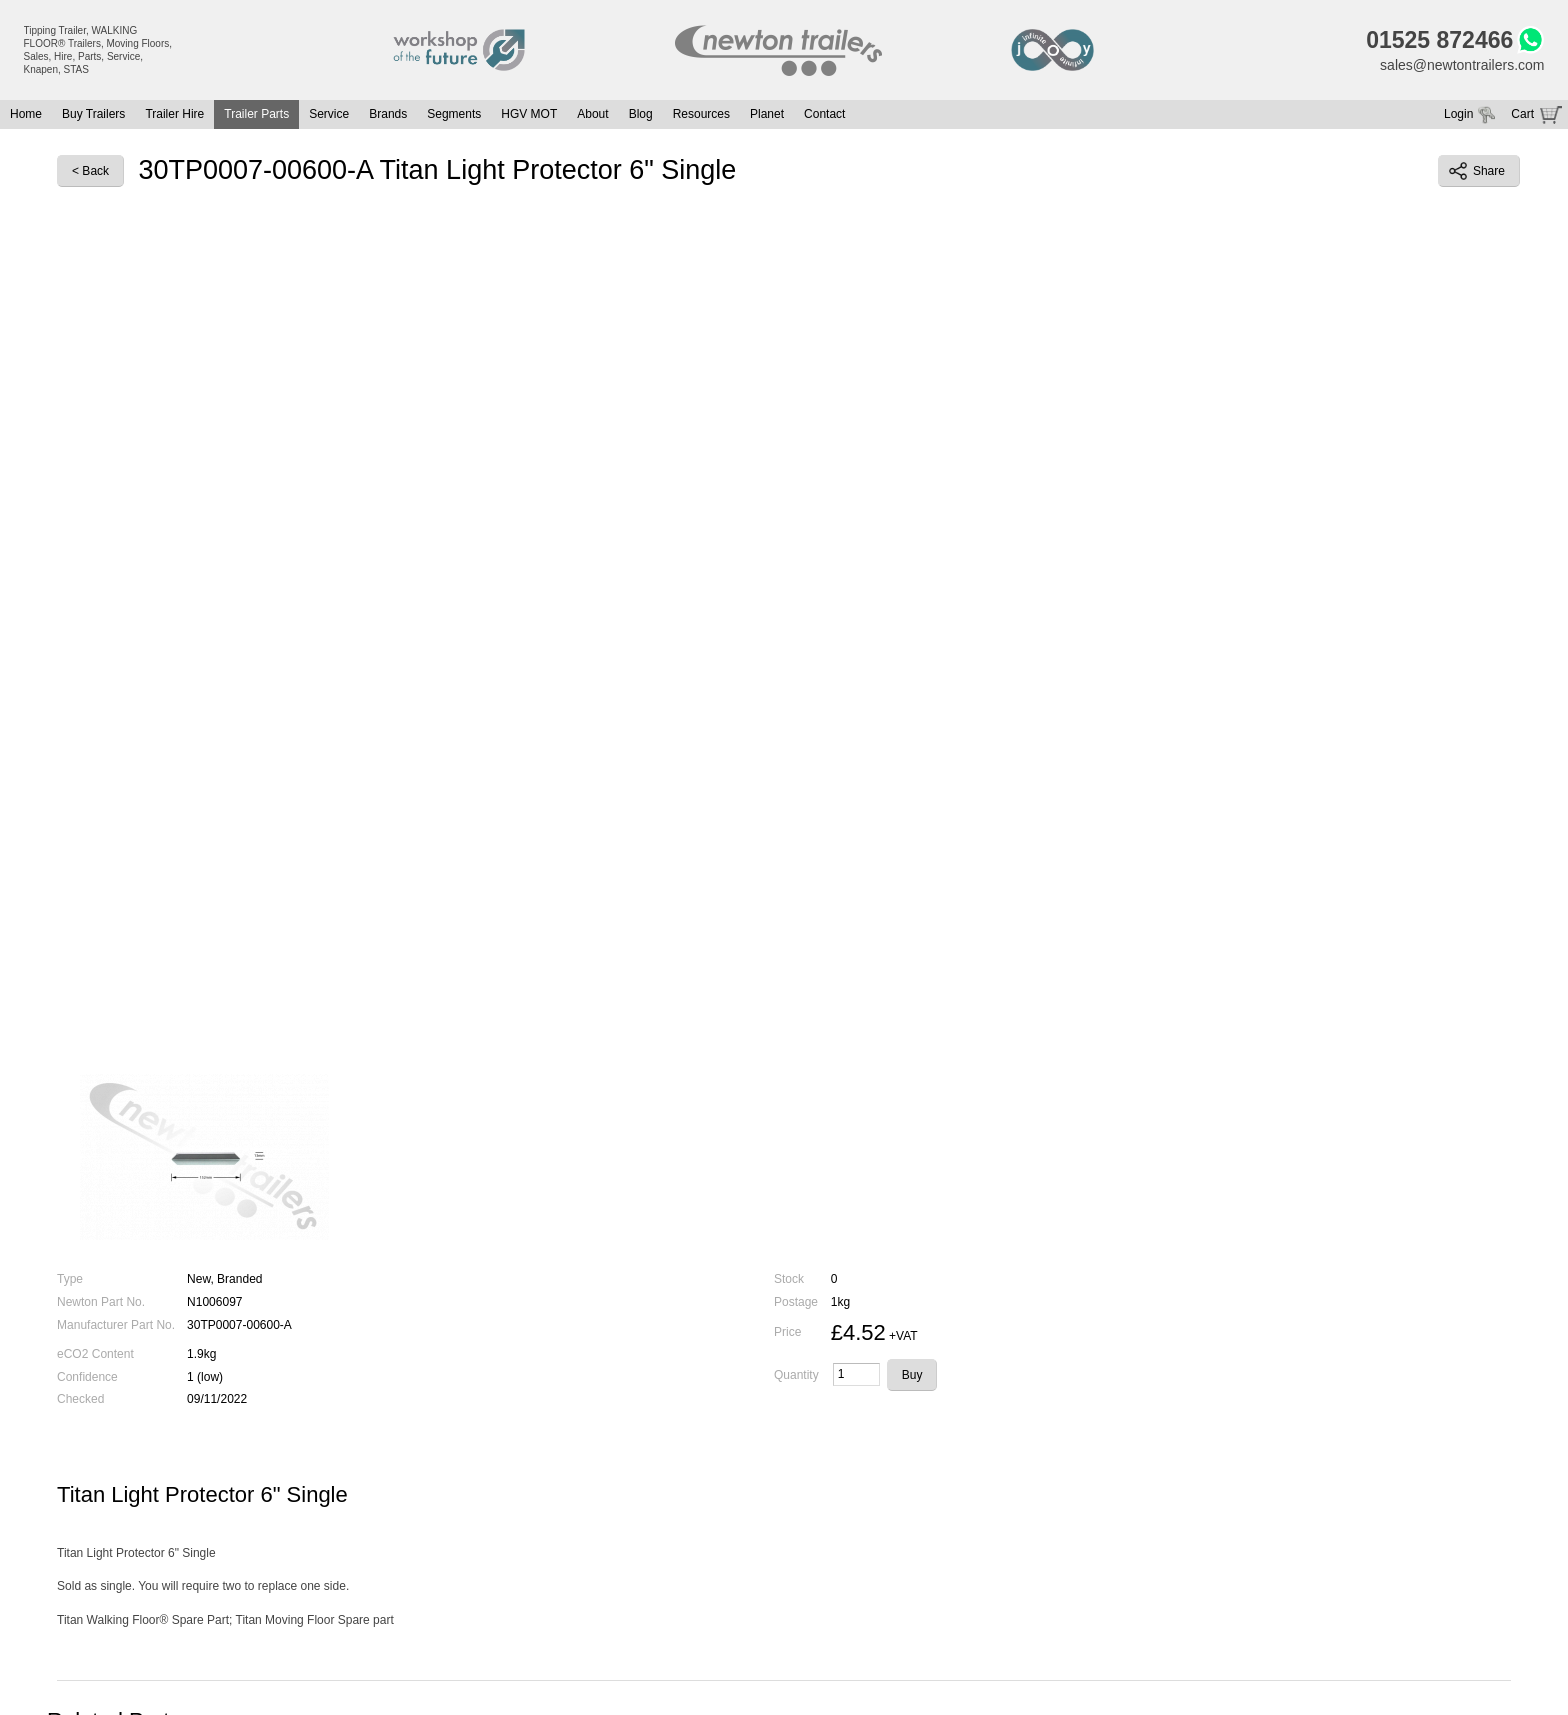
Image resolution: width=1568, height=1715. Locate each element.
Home (26, 114)
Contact (824, 114)
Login (1458, 114)
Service (329, 114)
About (592, 114)
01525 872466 (1439, 40)
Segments (454, 114)
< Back (90, 171)
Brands (388, 114)
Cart (1522, 114)
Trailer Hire (174, 114)
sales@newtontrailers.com (1462, 65)
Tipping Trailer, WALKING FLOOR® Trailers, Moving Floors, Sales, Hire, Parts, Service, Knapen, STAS (98, 50)
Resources (701, 114)
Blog (641, 114)
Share (1477, 171)
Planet (767, 114)
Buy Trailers (93, 114)
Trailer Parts (256, 114)
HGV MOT (529, 114)
